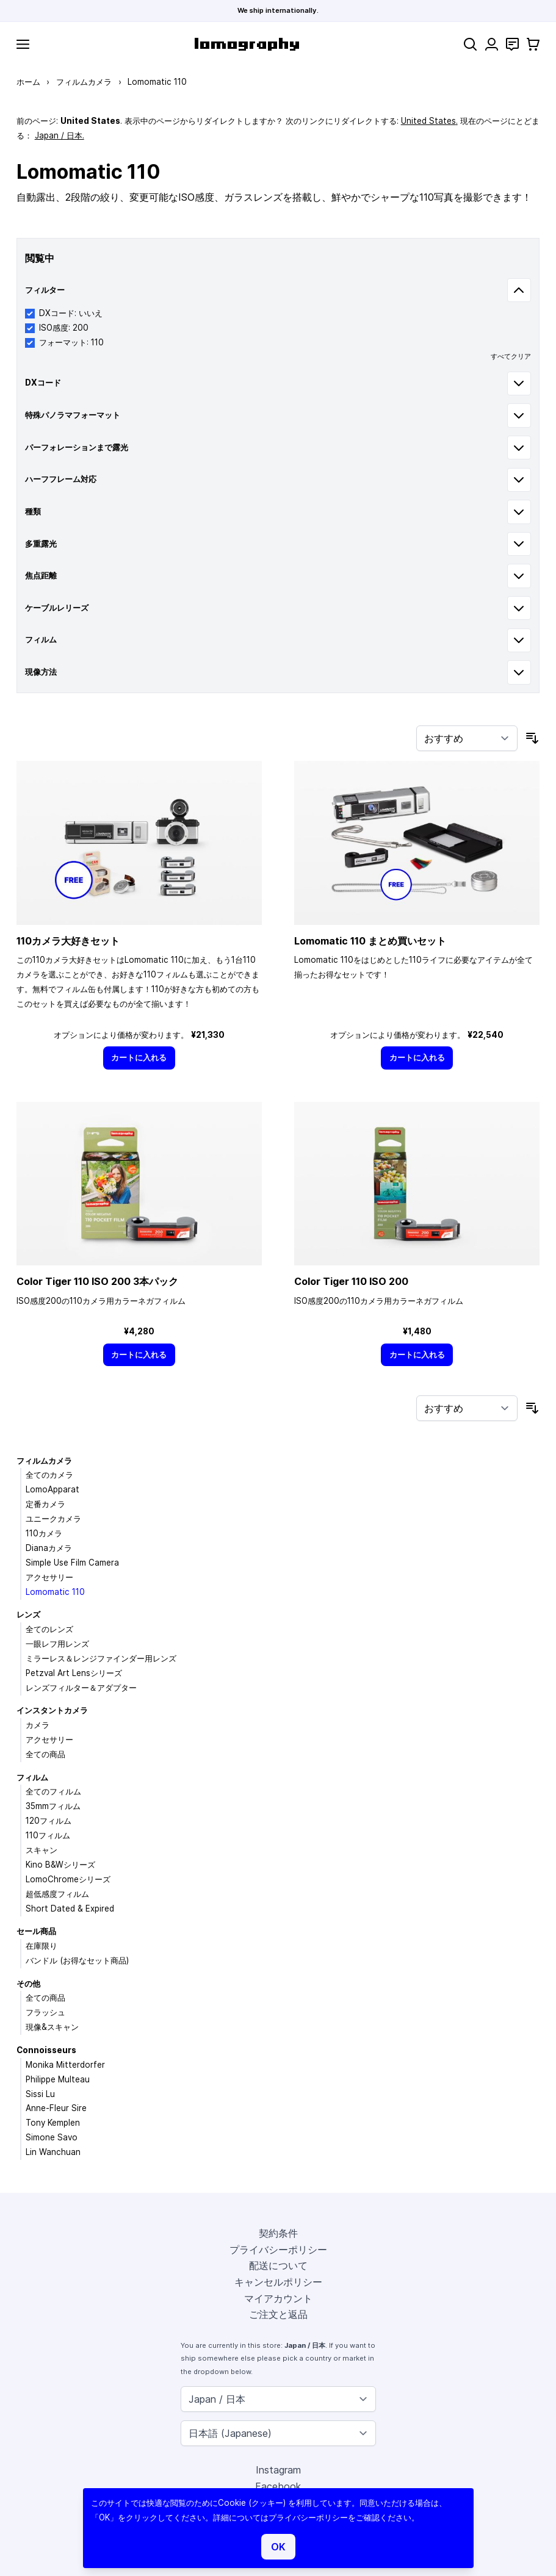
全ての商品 (45, 1754)
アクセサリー (49, 1577)
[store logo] (247, 44)
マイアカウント (278, 2298)
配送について (278, 2265)
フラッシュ (45, 2012)
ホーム (28, 82)
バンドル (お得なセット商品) (77, 1960)
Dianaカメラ (49, 1548)
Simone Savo (52, 2137)
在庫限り (41, 1946)
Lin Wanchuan (53, 2152)
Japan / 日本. (59, 135)
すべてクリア (511, 356)
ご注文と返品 (278, 2314)
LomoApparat (52, 1489)
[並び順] (467, 738)
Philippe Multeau (58, 2079)
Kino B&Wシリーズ (60, 1864)
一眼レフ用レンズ (57, 1644)
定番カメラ (45, 1504)
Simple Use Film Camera (72, 1562)
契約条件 (278, 2233)
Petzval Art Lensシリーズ (74, 1673)
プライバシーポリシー (278, 2249)
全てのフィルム (53, 1791)
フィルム (32, 1777)
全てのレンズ (49, 1629)
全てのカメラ (49, 1475)
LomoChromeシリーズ (68, 1879)
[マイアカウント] (491, 44)
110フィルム (48, 1835)
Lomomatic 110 (55, 1592)
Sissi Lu (40, 2094)
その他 (28, 1983)
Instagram (278, 2470)
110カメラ (44, 1533)
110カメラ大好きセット (68, 941)
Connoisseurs (46, 2050)
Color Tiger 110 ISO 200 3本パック (97, 1281)
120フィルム (48, 1821)
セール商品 (36, 1931)
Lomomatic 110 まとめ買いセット (370, 941)
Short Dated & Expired (70, 1908)
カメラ (37, 1725)
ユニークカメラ (53, 1519)
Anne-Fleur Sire (56, 2108)
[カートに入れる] (139, 1057)
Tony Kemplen (53, 2123)
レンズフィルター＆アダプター (81, 1688)
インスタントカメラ (52, 1710)
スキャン (41, 1850)
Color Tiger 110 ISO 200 (351, 1281)
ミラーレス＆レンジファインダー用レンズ (101, 1658)
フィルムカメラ (84, 82)
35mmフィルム (53, 1806)
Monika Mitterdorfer (65, 2065)
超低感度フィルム (57, 1894)
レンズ (28, 1614)
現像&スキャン (52, 2027)
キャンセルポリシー (278, 2282)
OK (278, 2547)
